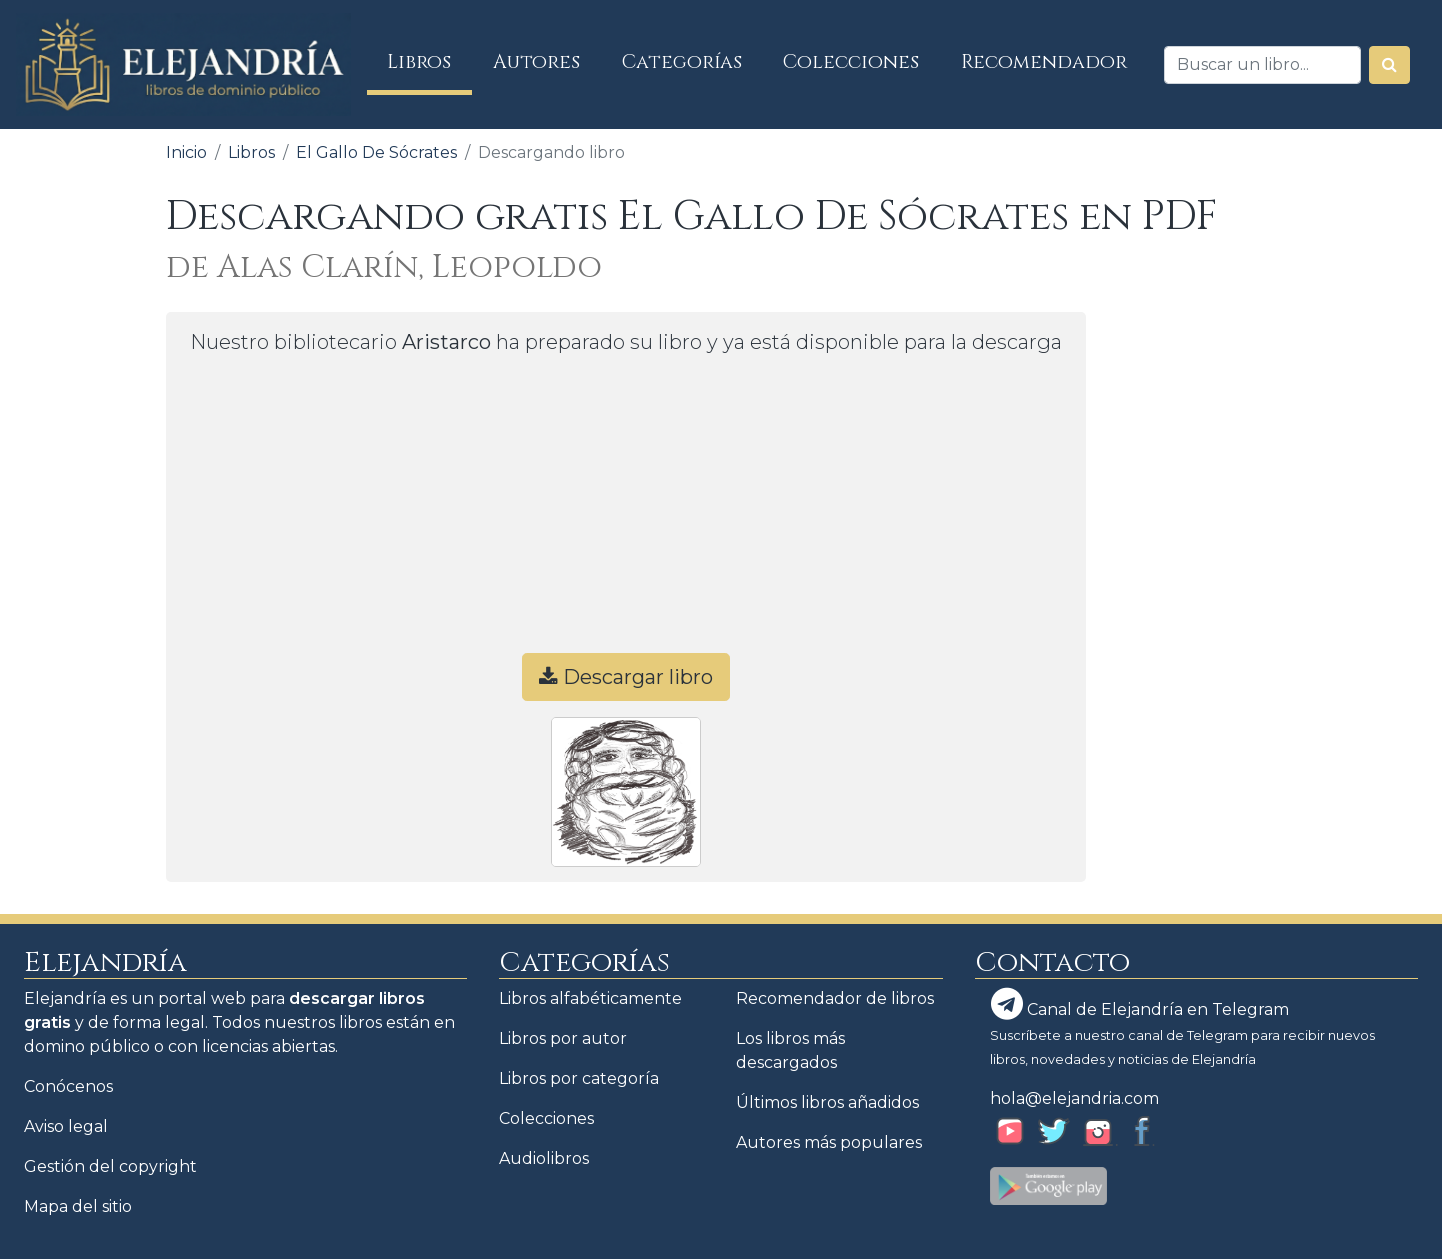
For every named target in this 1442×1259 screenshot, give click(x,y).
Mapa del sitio (78, 1206)
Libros (429, 61)
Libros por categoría (579, 1078)
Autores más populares (829, 1142)
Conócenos (68, 1086)
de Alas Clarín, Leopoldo (384, 267)
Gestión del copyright (110, 1166)
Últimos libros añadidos (827, 1102)
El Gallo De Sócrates (376, 152)
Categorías (682, 62)
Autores (536, 62)
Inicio (186, 152)
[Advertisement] (626, 513)
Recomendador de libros (835, 998)
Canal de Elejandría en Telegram (1140, 1004)
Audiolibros (544, 1158)
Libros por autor (563, 1038)
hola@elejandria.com (1074, 1098)
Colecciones (851, 62)
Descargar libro (626, 677)
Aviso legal (66, 1126)
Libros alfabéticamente (590, 998)
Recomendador (1044, 62)
